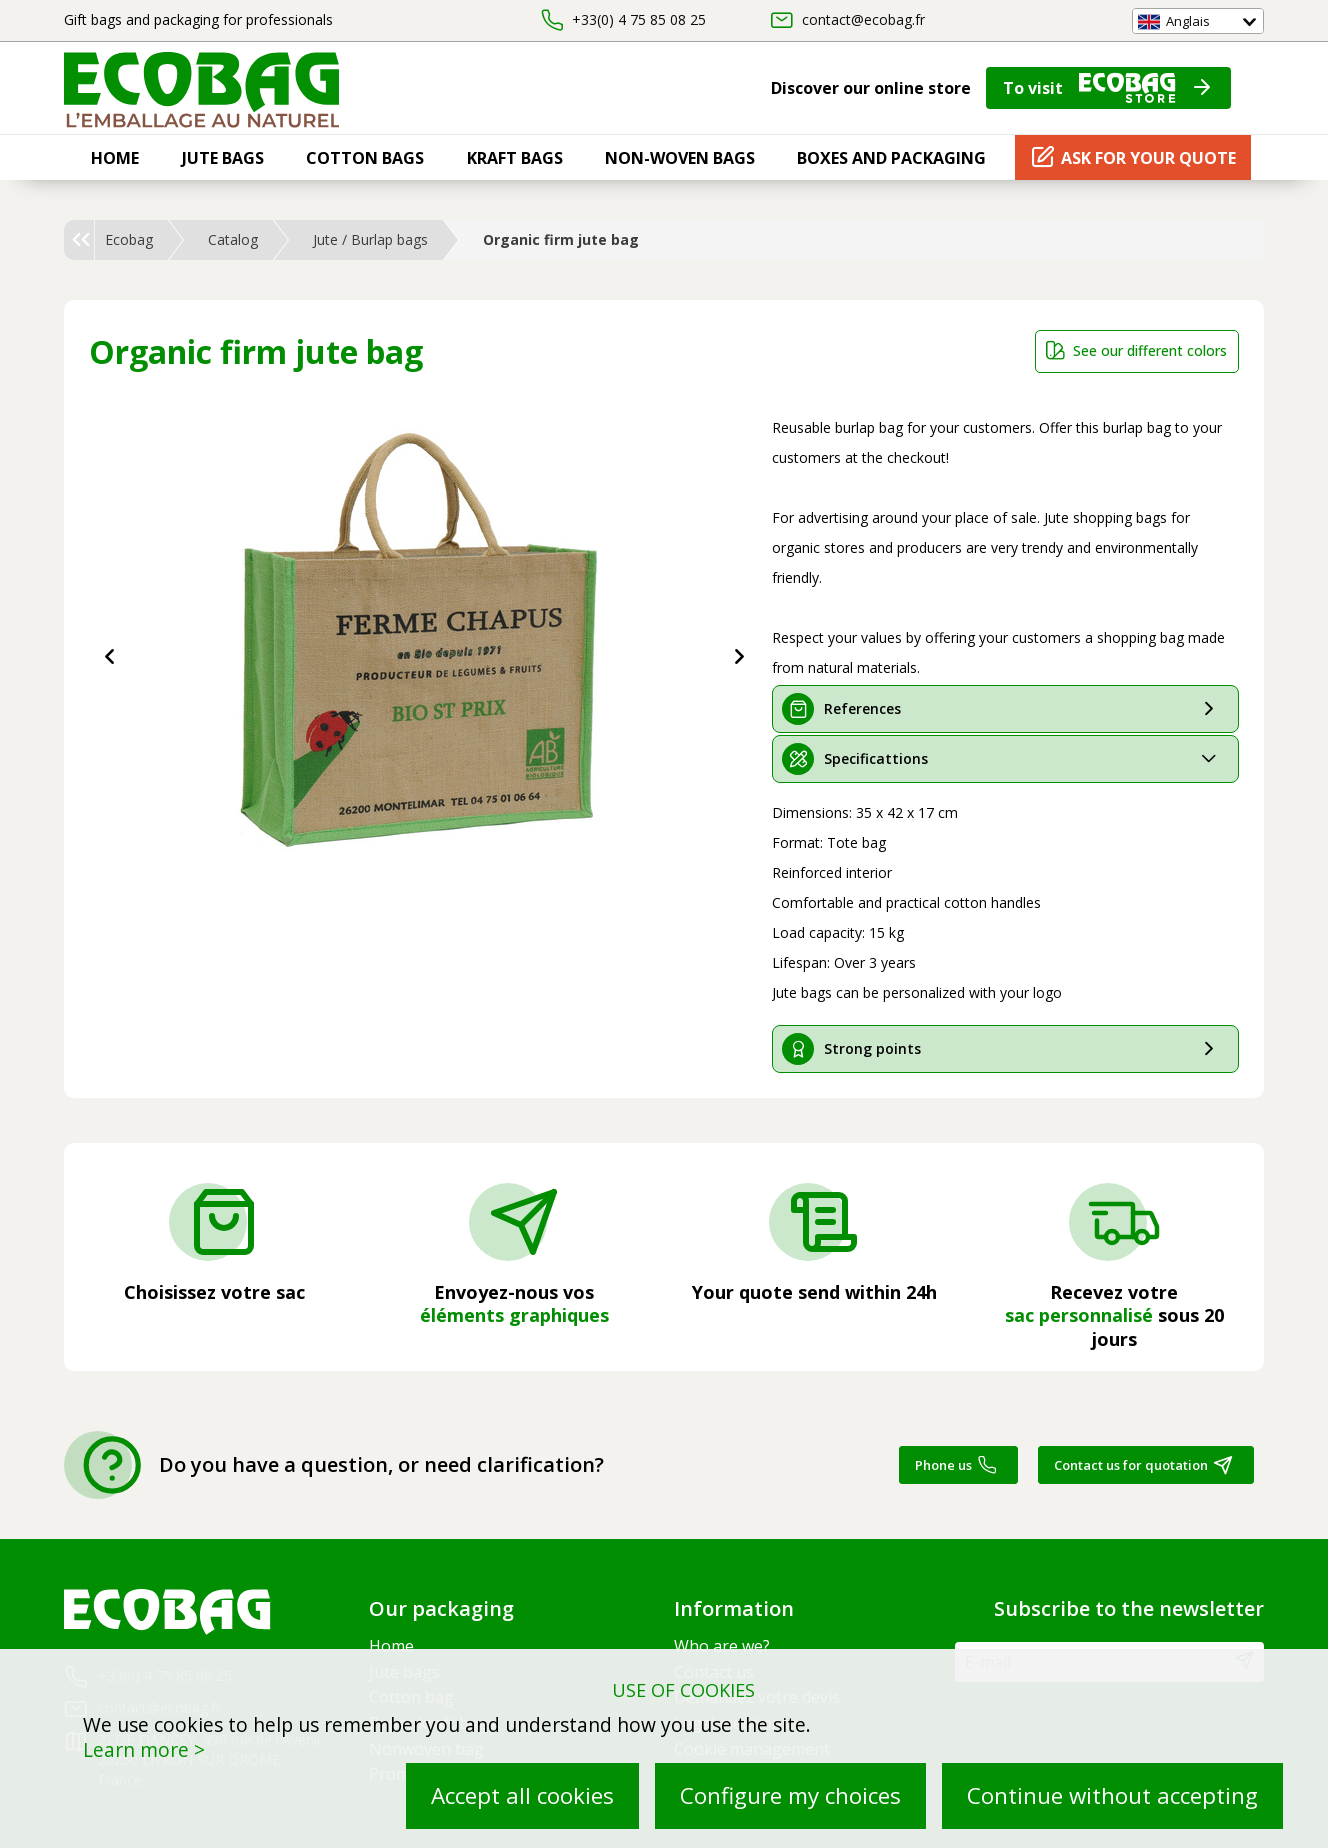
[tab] (1006, 709)
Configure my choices (790, 1795)
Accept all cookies (522, 1795)
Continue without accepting (1112, 1795)
